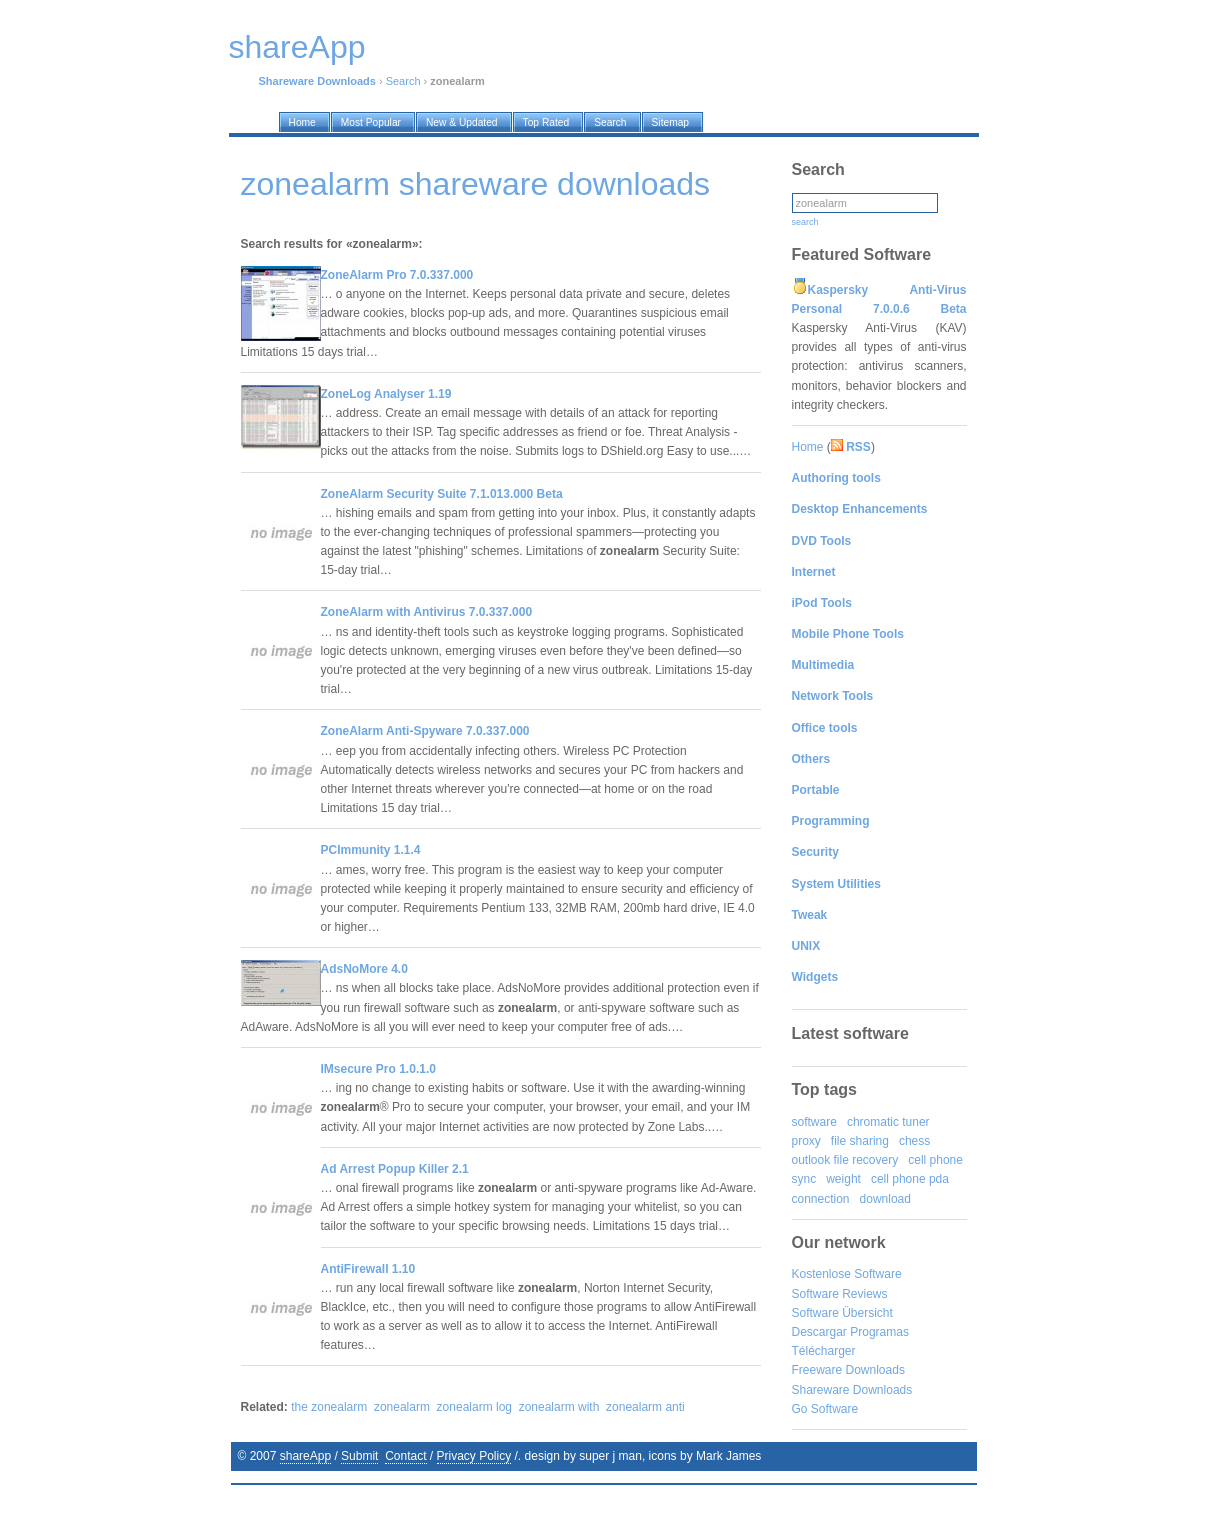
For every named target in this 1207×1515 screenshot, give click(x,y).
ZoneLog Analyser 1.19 (386, 394)
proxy (806, 1141)
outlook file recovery (845, 1160)
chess (914, 1141)
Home (808, 447)
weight (843, 1179)
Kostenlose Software (847, 1274)
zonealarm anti (645, 1407)
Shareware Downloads (852, 1390)
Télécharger (824, 1351)
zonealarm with (559, 1407)
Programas (879, 1332)
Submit (359, 1456)
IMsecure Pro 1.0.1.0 (378, 1069)
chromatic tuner (888, 1122)
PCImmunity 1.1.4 (371, 850)
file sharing (860, 1141)
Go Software (825, 1409)
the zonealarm (329, 1407)
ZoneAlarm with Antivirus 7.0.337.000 (427, 612)
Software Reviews (840, 1294)
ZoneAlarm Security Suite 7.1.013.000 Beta (442, 494)
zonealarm (402, 1407)
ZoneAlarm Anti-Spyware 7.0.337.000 (425, 731)
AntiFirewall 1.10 (368, 1269)
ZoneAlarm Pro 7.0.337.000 (397, 275)
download (885, 1199)
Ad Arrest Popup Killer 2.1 (395, 1169)
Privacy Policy (474, 1456)
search (805, 222)
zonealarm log (474, 1407)
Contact (405, 1456)
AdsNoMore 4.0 (364, 969)
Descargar (819, 1332)
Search (403, 81)
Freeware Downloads (848, 1370)
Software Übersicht (842, 1313)
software (814, 1122)
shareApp (305, 1456)
